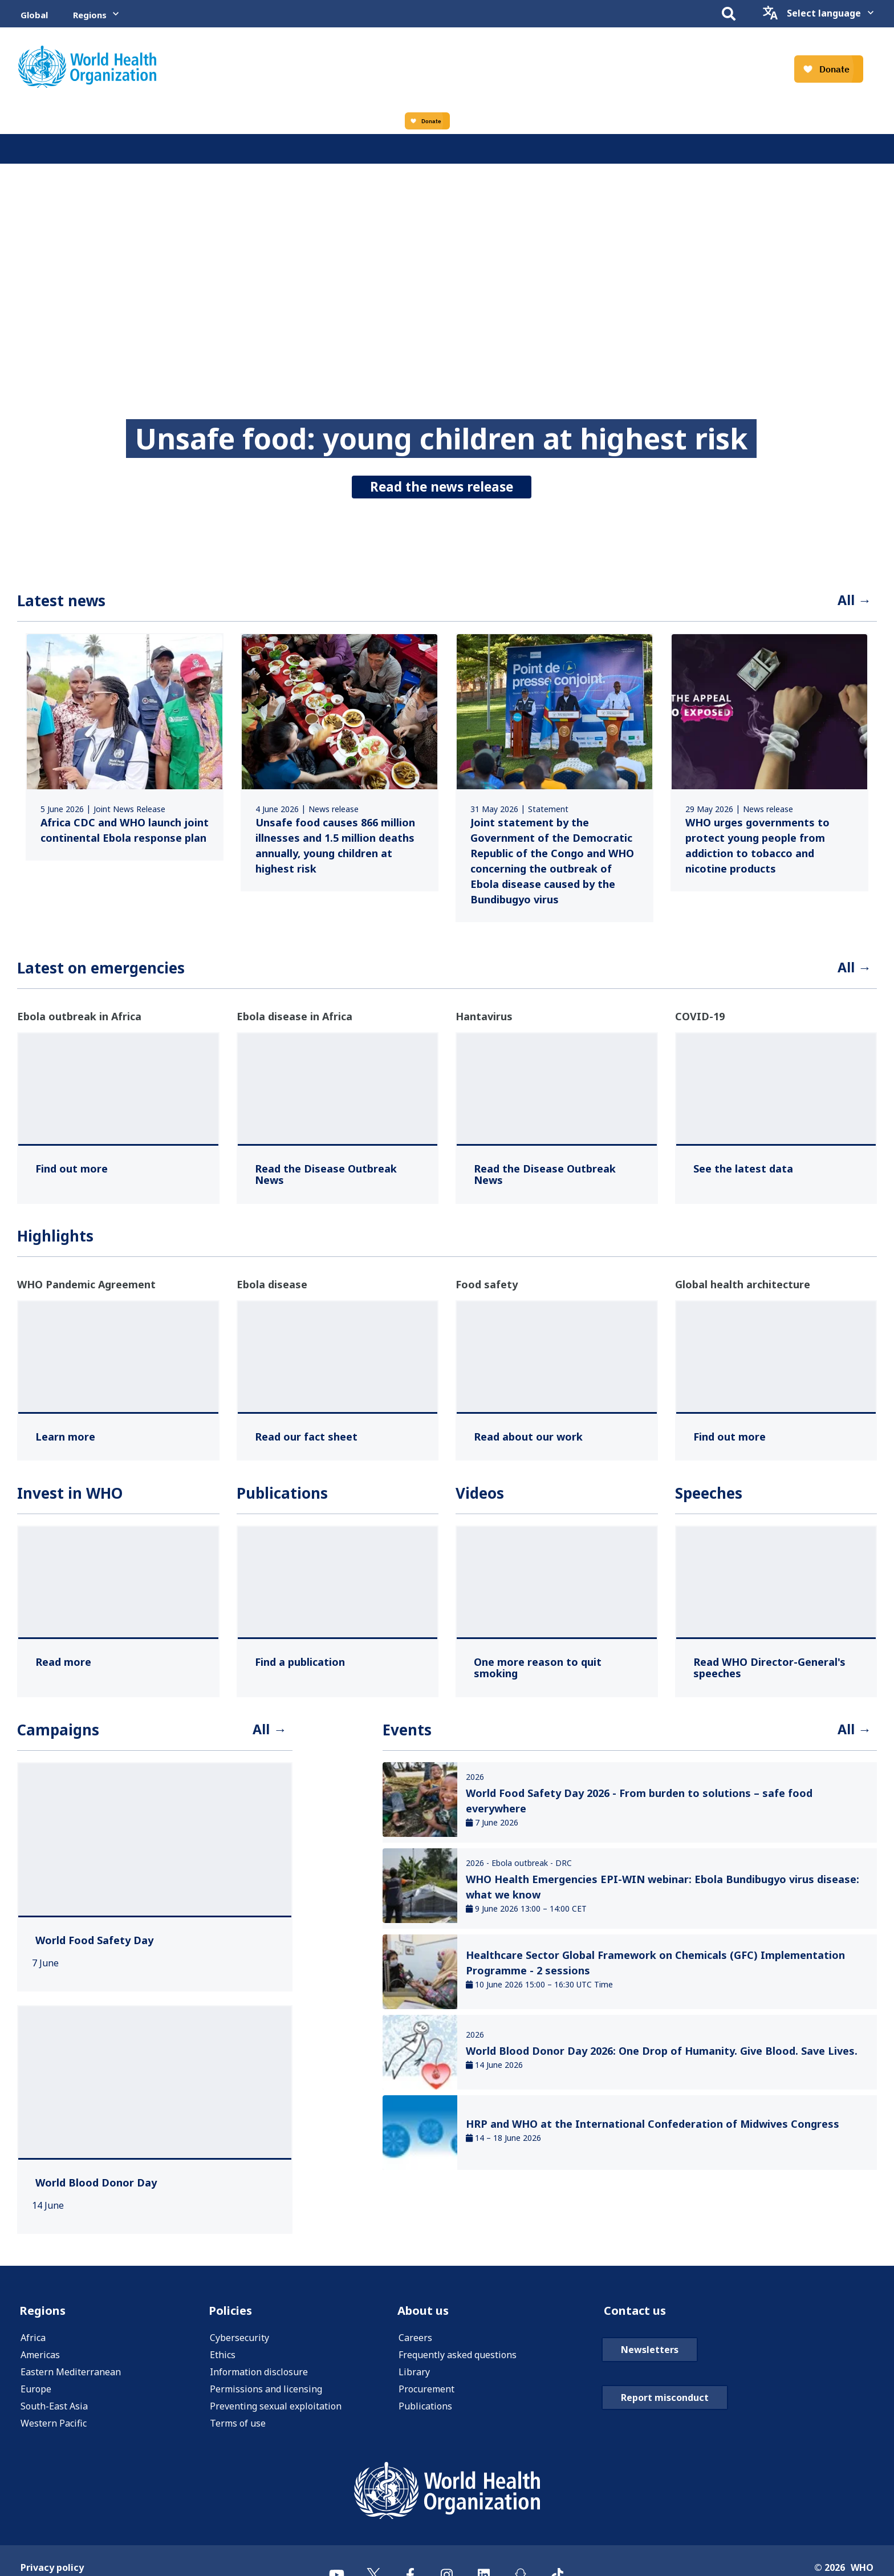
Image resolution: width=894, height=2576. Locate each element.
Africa (33, 2346)
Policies (233, 2318)
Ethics (222, 2364)
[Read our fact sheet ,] (306, 1441)
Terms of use (238, 2432)
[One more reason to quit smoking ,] (556, 1672)
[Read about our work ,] (528, 1441)
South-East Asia (54, 2415)
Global (34, 15)
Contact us (639, 2318)
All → (852, 601)
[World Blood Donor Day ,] (96, 2189)
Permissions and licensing (266, 2398)
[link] (124, 749)
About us (427, 2318)
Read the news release (441, 483)
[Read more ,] (63, 1666)
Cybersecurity (239, 2346)
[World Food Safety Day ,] (94, 1947)
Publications (425, 2415)
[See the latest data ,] (743, 1173)
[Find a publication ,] (299, 1666)
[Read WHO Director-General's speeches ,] (776, 1672)
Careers (415, 2346)
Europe (36, 2398)
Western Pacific (54, 2432)
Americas (40, 2364)
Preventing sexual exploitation (276, 2415)
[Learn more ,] (65, 1441)
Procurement (426, 2398)
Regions (90, 15)
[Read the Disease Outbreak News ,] (337, 1179)
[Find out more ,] (71, 1173)
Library (414, 2381)
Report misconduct (665, 2406)
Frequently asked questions (458, 2364)
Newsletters (649, 2358)
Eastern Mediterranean (71, 2381)
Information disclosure (259, 2381)
